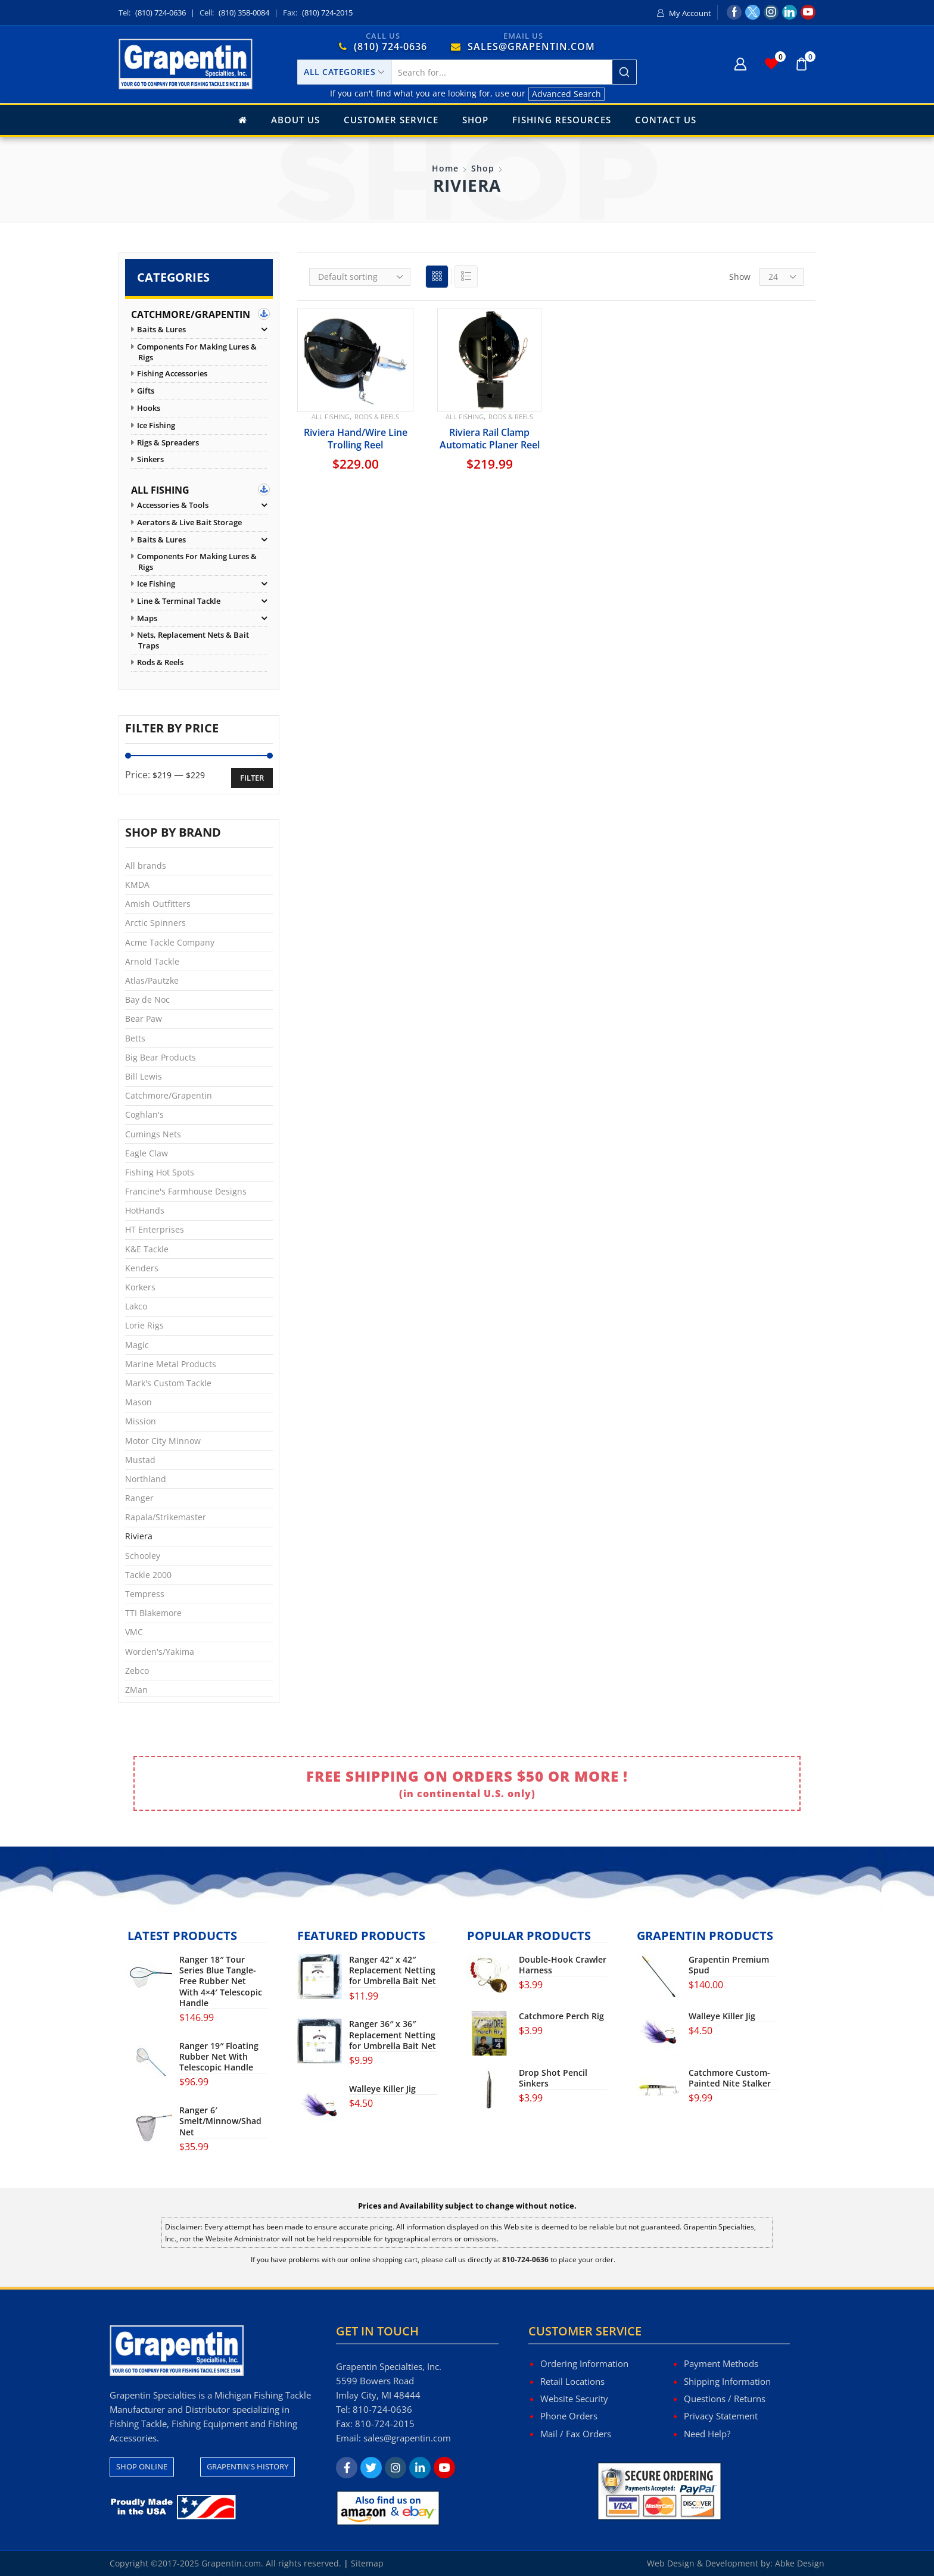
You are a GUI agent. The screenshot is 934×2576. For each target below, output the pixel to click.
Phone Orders (568, 2416)
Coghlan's (144, 1114)
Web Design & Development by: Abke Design (735, 2563)
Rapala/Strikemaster (165, 1517)
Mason (138, 1402)
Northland (145, 1479)
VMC (134, 1632)
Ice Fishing (156, 425)
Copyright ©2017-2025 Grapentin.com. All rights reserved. (225, 2563)
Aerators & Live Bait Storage (189, 522)
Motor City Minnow (163, 1440)
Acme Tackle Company (169, 942)
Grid (437, 280)
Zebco (137, 1670)
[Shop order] (359, 277)
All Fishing (331, 416)
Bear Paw (143, 1018)
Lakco (136, 1306)
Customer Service (391, 120)
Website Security (574, 2399)
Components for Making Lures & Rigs (197, 352)
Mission (140, 1421)
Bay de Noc (147, 999)
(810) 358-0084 (244, 12)
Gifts (145, 391)
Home (445, 168)
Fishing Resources (561, 120)
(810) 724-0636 (160, 12)
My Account (690, 13)
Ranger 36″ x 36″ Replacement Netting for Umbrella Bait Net (392, 2035)
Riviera (138, 1536)
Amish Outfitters (158, 903)
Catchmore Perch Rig (561, 2016)
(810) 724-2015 (327, 12)
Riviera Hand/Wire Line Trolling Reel (355, 438)
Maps (147, 618)
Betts (135, 1038)
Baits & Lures (161, 330)
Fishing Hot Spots (159, 1172)
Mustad (140, 1459)
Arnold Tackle (152, 961)
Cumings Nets (153, 1134)
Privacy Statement (721, 2416)
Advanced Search (566, 93)
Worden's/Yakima (159, 1651)
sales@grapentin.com (407, 2438)
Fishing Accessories (172, 374)
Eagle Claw (146, 1153)
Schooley (142, 1555)
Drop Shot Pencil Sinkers (553, 2078)
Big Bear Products (160, 1057)
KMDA (137, 884)
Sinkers (150, 459)
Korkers (140, 1287)
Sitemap (367, 2563)
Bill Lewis (143, 1076)
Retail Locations (572, 2381)
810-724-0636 (382, 2409)
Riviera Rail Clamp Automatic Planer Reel (490, 438)
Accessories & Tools (172, 505)
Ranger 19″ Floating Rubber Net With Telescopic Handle (219, 2057)
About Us (295, 120)
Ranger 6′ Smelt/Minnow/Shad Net (220, 2121)
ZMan (136, 1689)
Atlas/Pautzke (152, 980)
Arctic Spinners (155, 922)
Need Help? (707, 2434)
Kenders (141, 1268)
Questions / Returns (724, 2399)
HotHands (144, 1210)
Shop (475, 120)
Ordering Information (584, 2363)
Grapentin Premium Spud (729, 1965)
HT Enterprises (154, 1229)
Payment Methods (721, 2363)
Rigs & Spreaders (168, 443)
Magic (137, 1345)
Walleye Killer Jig (382, 2089)
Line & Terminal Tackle (178, 601)
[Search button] (624, 72)
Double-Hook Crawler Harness (562, 1965)
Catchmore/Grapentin (190, 314)
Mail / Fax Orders (575, 2434)
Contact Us (665, 120)
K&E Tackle (147, 1249)
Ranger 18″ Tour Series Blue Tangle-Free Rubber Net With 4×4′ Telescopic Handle (220, 1981)
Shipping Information (727, 2381)
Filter (252, 777)
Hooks (148, 408)
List (466, 280)
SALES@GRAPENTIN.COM (531, 46)
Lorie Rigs (144, 1325)
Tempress (144, 1593)
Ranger (139, 1498)
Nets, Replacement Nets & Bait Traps (193, 640)
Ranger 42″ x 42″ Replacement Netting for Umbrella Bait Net (392, 1970)
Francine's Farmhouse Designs (186, 1191)
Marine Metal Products (170, 1364)
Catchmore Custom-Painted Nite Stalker (730, 2078)
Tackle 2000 (148, 1574)
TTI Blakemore (153, 1612)
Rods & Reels (376, 416)
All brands (145, 865)
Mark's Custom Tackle (168, 1383)
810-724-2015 (385, 2424)
